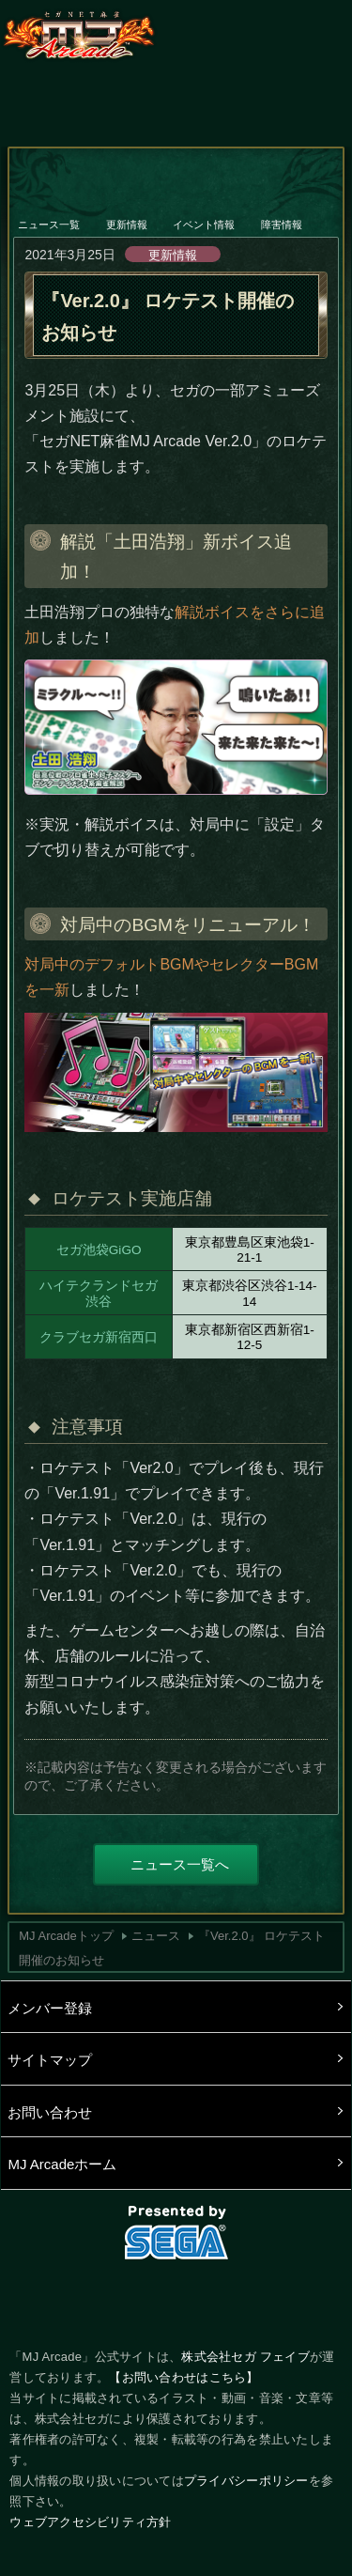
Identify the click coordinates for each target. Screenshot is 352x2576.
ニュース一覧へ (179, 1864)
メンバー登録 (50, 2008)
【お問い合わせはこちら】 (183, 2377)
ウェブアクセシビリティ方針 (90, 2522)
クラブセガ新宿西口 (98, 1337)
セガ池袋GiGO (99, 1250)
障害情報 (282, 212)
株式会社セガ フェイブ (245, 2357)
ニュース (155, 1936)
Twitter (111, 2299)
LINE (240, 2299)
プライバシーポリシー (246, 2481)
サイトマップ (50, 2060)
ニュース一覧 (49, 212)
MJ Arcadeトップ (66, 1936)
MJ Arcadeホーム (62, 2164)
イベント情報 (204, 212)
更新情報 (127, 212)
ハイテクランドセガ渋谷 (98, 1293)
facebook (176, 2299)
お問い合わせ (50, 2112)
